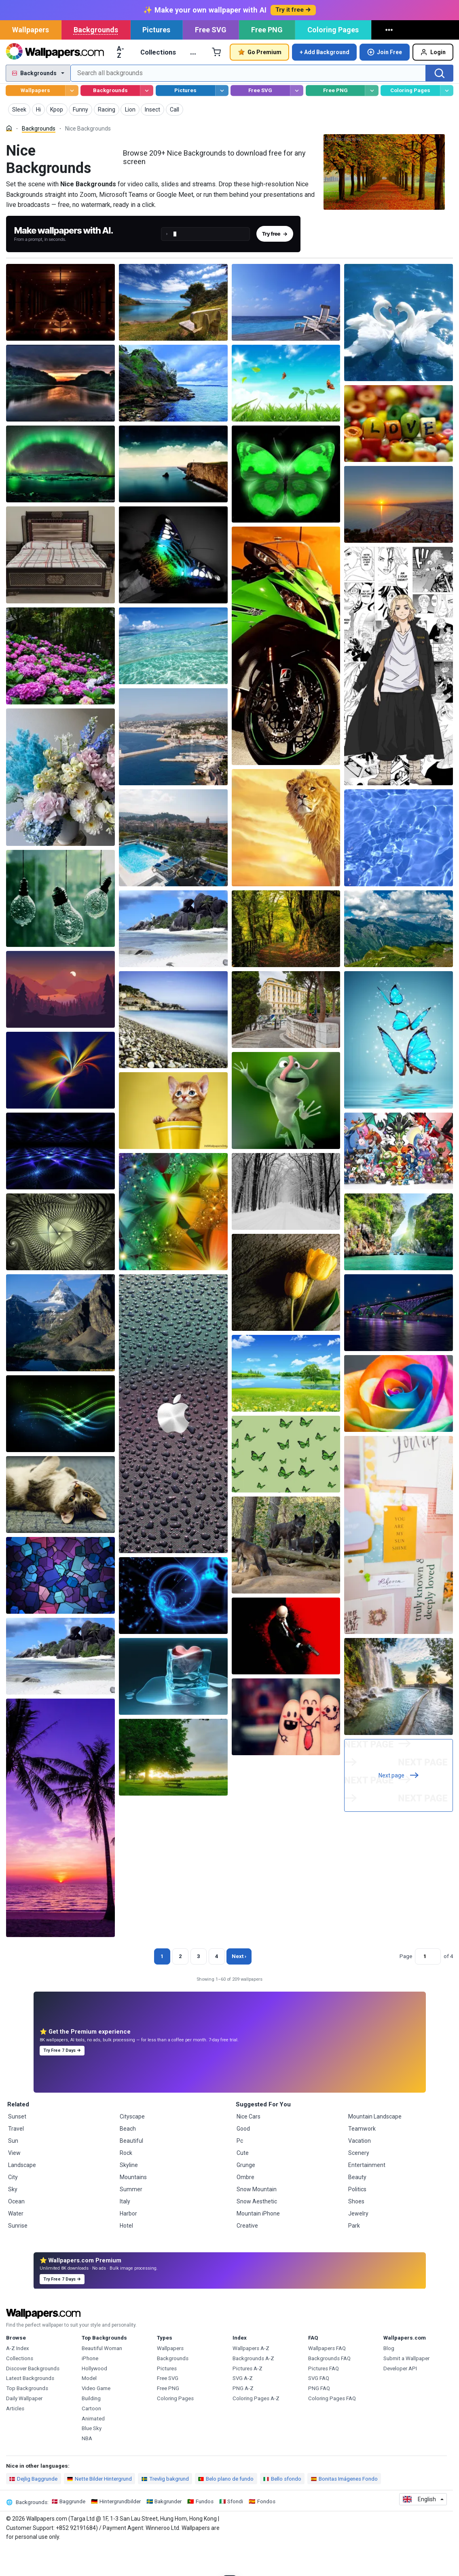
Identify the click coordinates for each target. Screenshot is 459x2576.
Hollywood (94, 2397)
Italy (125, 2229)
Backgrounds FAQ (329, 2387)
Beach (128, 2157)
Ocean (16, 2229)
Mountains (133, 2205)
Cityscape (132, 2145)
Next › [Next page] (239, 1985)
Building (91, 2427)
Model (89, 2406)
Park (354, 2254)
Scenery (358, 2181)
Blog (388, 2377)
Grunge (246, 2193)
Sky (12, 2217)
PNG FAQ (319, 2417)
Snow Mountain (257, 2217)
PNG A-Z (243, 2417)
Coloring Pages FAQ (332, 2427)
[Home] (9, 156)
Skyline (129, 2193)
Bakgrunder (168, 2530)
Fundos (205, 2530)
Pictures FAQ (323, 2397)
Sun (13, 2169)
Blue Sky (92, 2457)
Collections (158, 80)
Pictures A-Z (247, 2397)
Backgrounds (96, 58)
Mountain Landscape (375, 2145)
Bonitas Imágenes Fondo (344, 2507)
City (13, 2205)
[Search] (439, 101)
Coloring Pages (333, 58)
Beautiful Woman (102, 2377)
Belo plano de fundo (226, 2507)
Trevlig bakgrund (165, 2507)
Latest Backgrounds (30, 2406)
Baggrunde (72, 2530)
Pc (240, 2169)
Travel (16, 2157)
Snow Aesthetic (257, 2229)
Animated (93, 2447)
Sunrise (17, 2254)
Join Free (384, 80)
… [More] (193, 80)
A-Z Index (17, 2377)
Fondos (266, 2530)
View (14, 2181)
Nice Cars (248, 2145)
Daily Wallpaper (24, 2427)
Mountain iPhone (258, 2242)
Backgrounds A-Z (253, 2387)
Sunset (17, 2145)
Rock (126, 2181)
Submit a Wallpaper (406, 2387)
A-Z (120, 80)
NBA (87, 2467)
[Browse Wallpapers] (71, 119)
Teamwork (362, 2157)
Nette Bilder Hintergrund (99, 2507)
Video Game (96, 2417)
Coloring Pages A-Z (256, 2427)
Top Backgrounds (27, 2417)
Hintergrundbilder (120, 2530)
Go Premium (259, 80)
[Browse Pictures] (221, 119)
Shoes (356, 2229)
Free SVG (210, 58)
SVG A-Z (243, 2406)
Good (243, 2157)
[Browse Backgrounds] (146, 119)
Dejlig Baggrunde (33, 2507)
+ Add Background (324, 80)
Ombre (245, 2205)
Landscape (22, 2193)
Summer (131, 2217)
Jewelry (358, 2242)
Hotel (126, 2254)
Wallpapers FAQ (327, 2377)
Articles (15, 2437)
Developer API (400, 2397)
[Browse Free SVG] (296, 119)
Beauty (357, 2205)
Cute (243, 2181)
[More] (390, 58)
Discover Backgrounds (32, 2397)
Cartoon (91, 2437)
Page (406, 1985)
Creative (247, 2254)
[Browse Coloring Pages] (446, 119)
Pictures (156, 58)
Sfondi (235, 2530)
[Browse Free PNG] (371, 119)
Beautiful (131, 2169)
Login (432, 80)
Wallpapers (30, 58)
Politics (357, 2217)
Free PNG (267, 58)
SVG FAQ (318, 2406)
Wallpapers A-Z (251, 2377)
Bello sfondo (282, 2507)
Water (15, 2242)
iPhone (90, 2387)
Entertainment (366, 2193)
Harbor (128, 2242)
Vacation (359, 2169)
